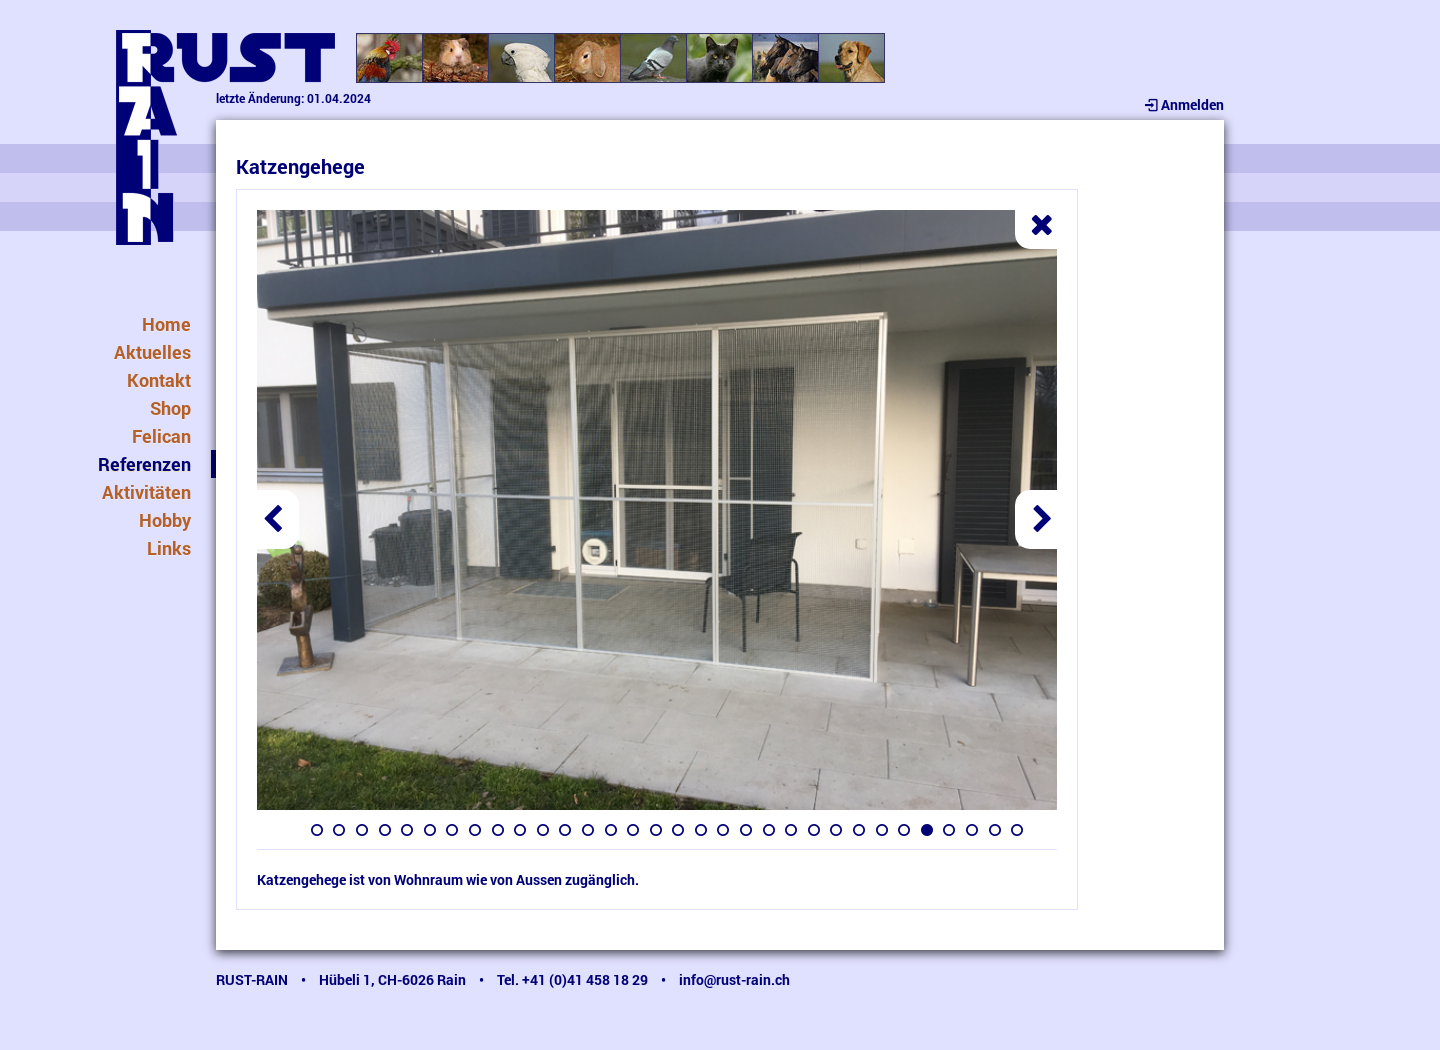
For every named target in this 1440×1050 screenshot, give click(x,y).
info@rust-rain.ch (734, 979)
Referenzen (144, 464)
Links (169, 548)
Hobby (165, 520)
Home (166, 324)
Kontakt (159, 380)
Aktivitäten (146, 492)
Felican (161, 436)
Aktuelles (152, 352)
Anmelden (1182, 104)
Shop (170, 408)
